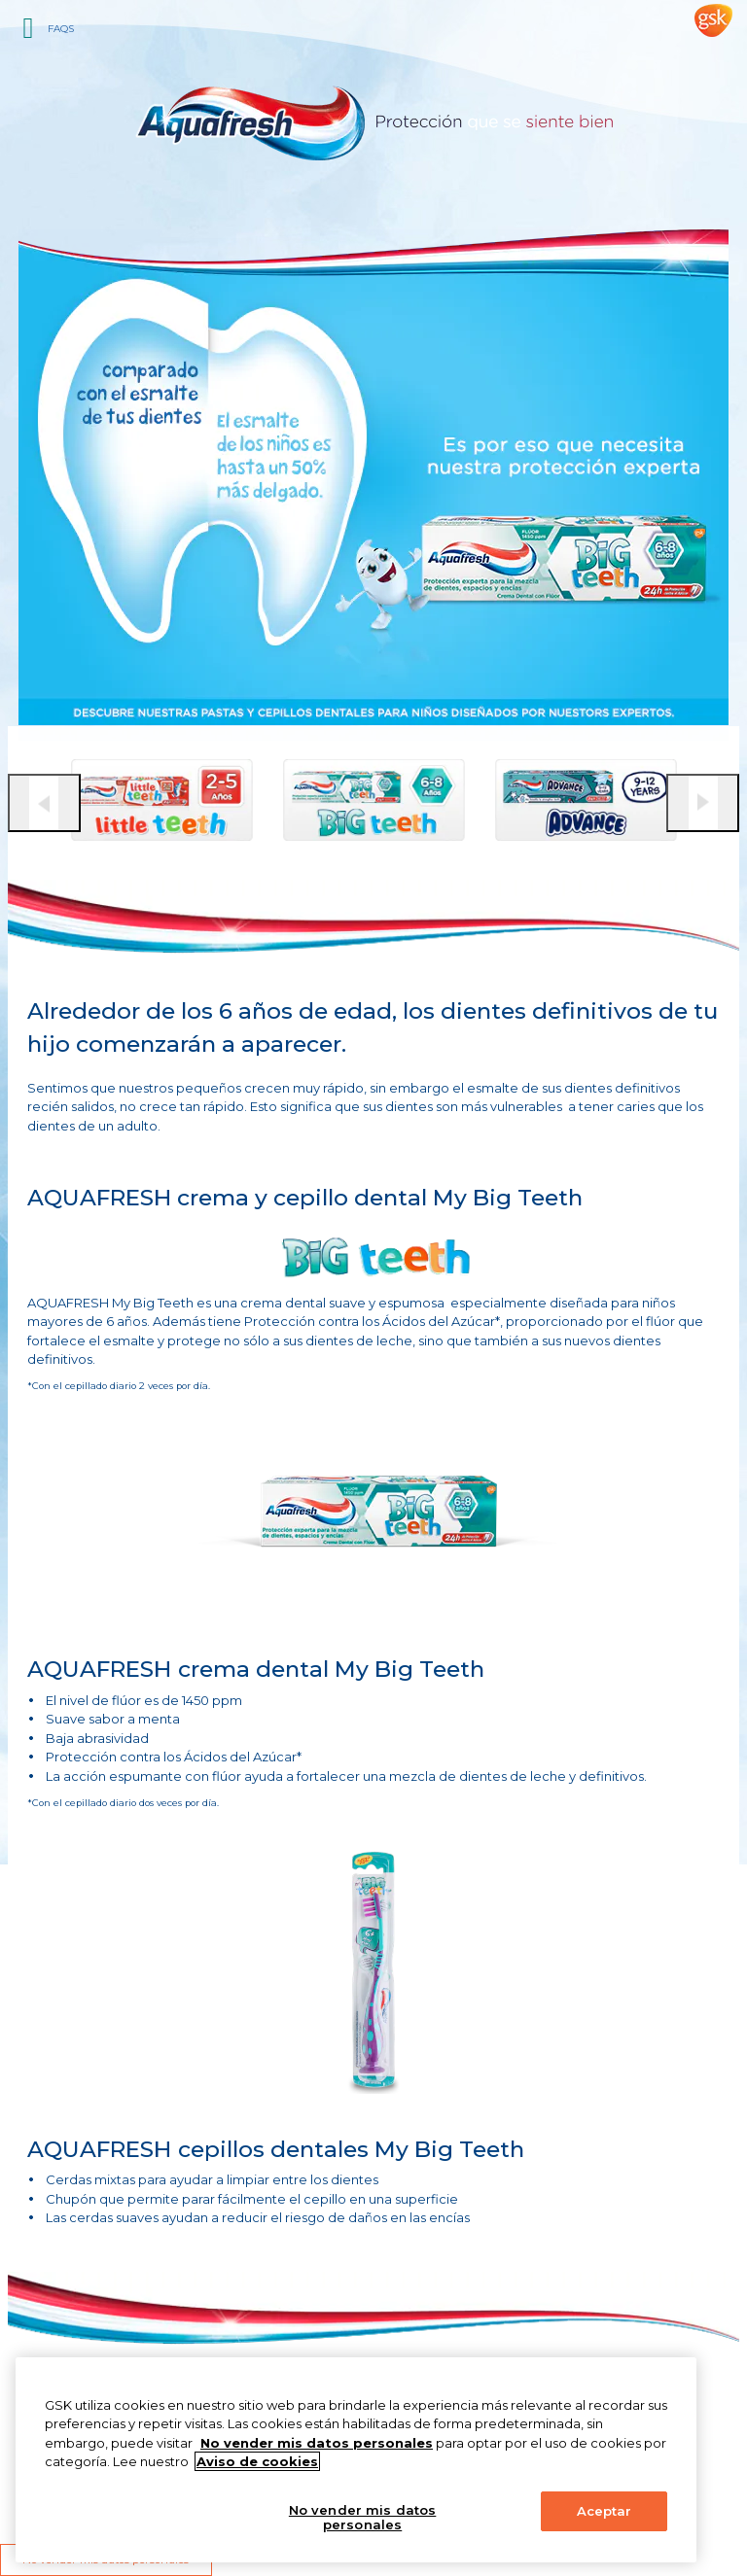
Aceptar (604, 2511)
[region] (356, 2459)
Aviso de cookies (257, 2461)
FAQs (61, 28)
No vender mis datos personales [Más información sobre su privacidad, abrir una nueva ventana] (316, 2443)
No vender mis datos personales (362, 2517)
